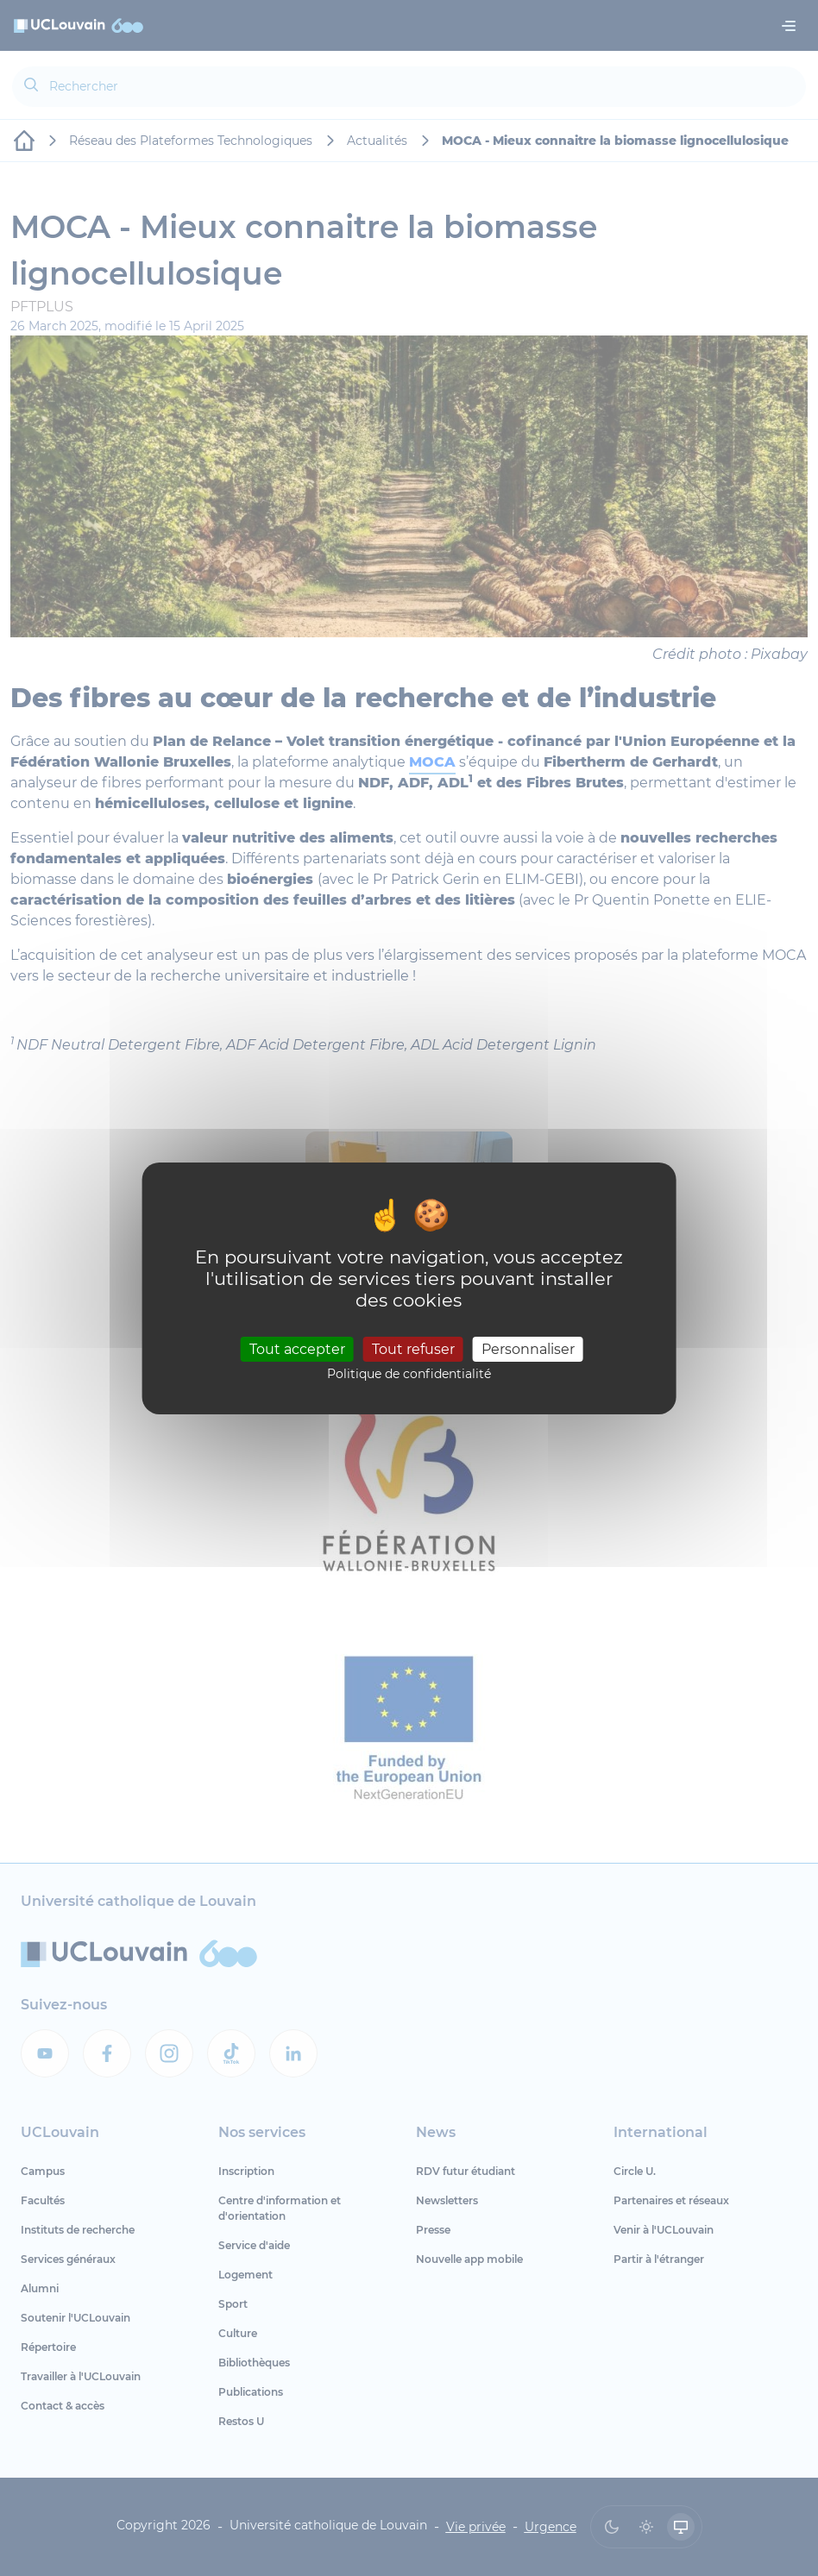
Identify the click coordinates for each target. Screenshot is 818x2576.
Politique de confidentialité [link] (409, 1374)
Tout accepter (297, 1349)
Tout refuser (413, 1349)
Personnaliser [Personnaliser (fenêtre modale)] (528, 1349)
